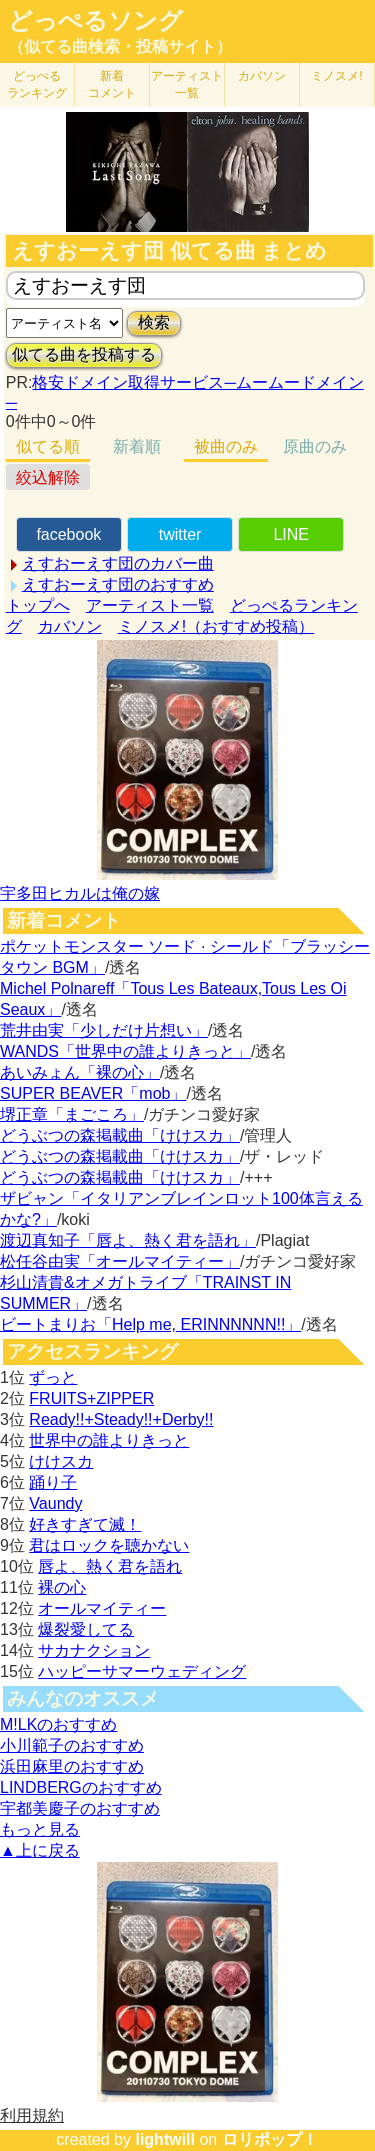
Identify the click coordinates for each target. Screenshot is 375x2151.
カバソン (262, 76)
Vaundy (55, 1503)
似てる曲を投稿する (84, 354)
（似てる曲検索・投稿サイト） (120, 46)
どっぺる (37, 84)
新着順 (137, 446)
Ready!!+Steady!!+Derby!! (121, 1419)
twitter (180, 534)
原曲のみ (315, 446)
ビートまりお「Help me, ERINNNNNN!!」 (150, 1324)
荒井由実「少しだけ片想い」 (104, 1030)
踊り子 (53, 1482)
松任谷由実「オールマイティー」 (120, 1261)
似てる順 (48, 446)
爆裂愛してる (86, 1629)
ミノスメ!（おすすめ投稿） (216, 626)
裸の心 (62, 1587)
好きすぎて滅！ (85, 1524)
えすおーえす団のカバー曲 (118, 563)
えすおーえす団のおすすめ (118, 584)
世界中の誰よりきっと (109, 1440)
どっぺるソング (95, 21)
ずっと (53, 1377)
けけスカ (61, 1461)
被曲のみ (226, 446)
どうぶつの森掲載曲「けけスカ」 (120, 1135)
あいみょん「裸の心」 (80, 1072)
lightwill (165, 2139)
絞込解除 (48, 477)
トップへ (38, 605)
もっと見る (40, 1829)
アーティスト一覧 (150, 605)
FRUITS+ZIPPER (91, 1398)
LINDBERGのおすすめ (81, 1787)
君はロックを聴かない (109, 1545)
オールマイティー (102, 1608)
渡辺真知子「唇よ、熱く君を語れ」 (128, 1240)
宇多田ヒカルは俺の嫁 (80, 893)
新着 (112, 84)
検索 (154, 322)
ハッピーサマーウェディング (142, 1671)
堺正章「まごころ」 (72, 1114)
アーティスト (187, 84)
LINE (291, 534)
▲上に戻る (40, 1850)
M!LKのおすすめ (58, 1724)
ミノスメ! (336, 76)
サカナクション (94, 1650)
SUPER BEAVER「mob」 (93, 1093)
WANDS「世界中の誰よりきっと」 (125, 1051)
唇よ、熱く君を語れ (110, 1566)
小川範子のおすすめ (72, 1745)
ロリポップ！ (270, 2139)
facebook (68, 534)
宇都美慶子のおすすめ (80, 1808)
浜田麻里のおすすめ (72, 1766)
